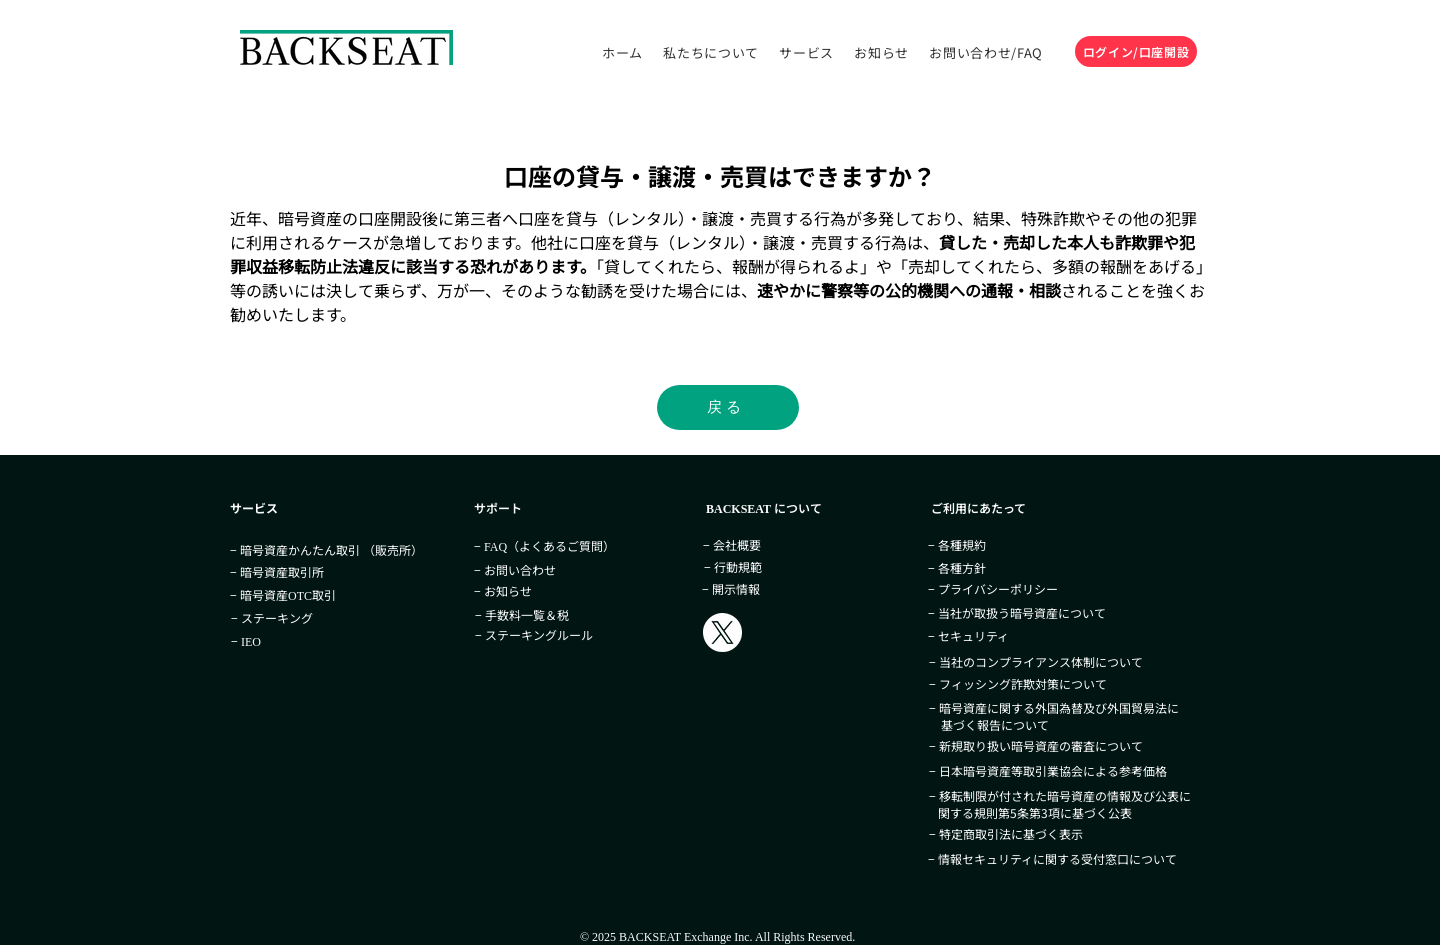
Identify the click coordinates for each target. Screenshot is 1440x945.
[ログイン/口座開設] (1136, 51)
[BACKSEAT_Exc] (722, 632)
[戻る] (728, 407)
